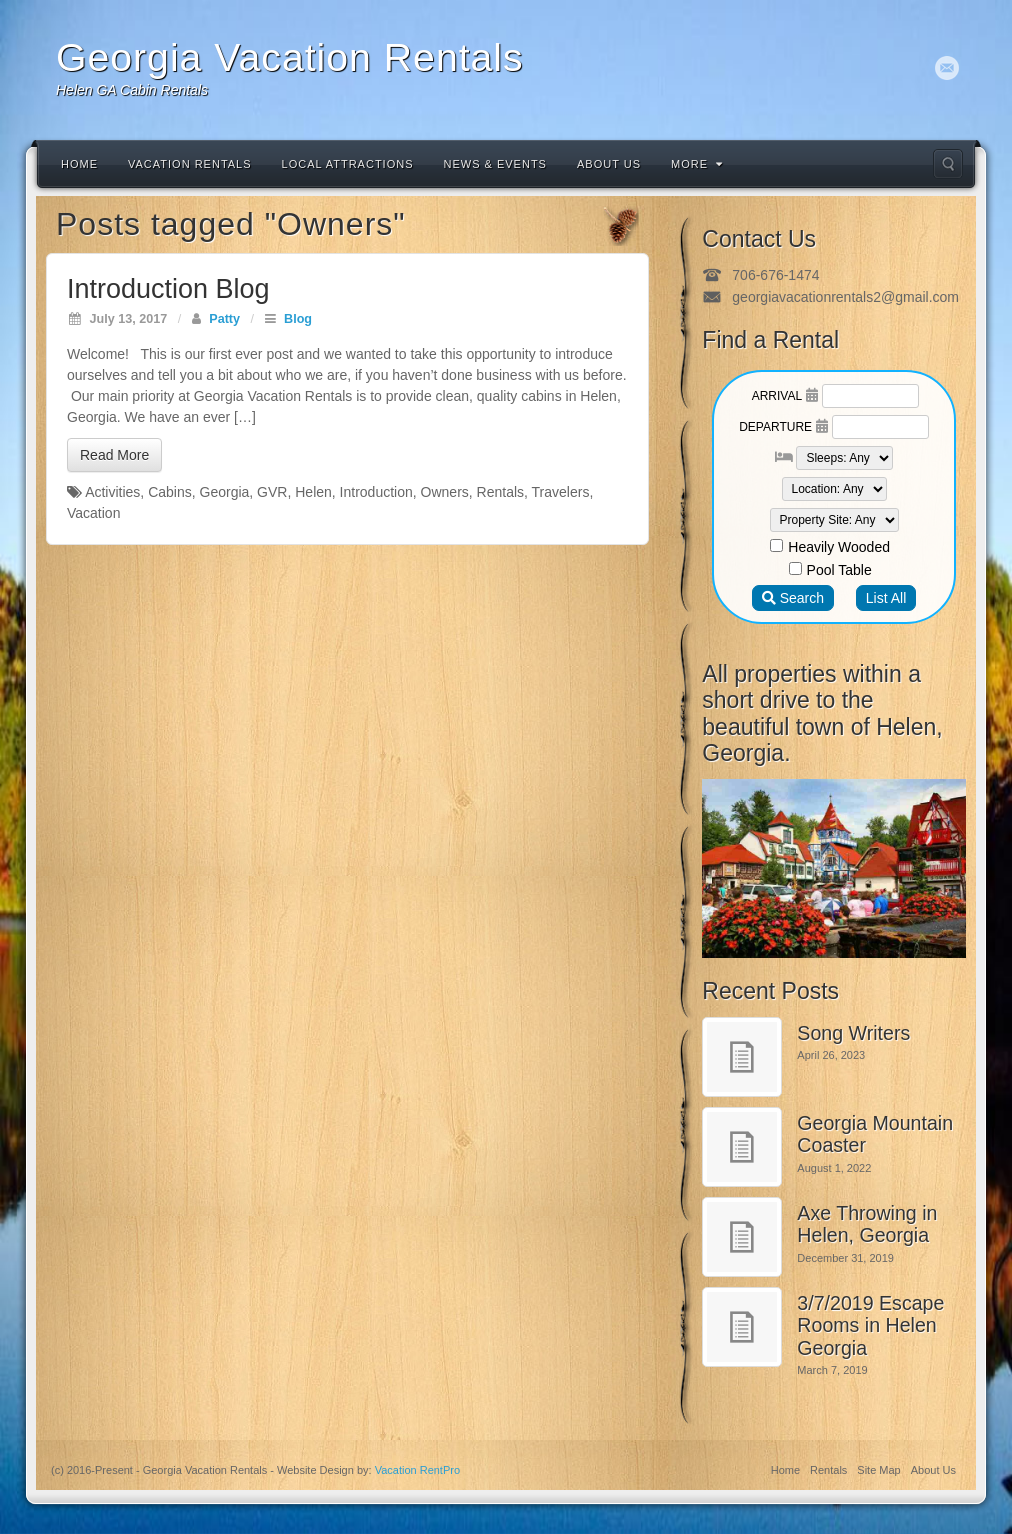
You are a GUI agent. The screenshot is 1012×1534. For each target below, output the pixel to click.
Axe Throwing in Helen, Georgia (867, 1224)
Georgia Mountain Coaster (875, 1134)
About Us (609, 164)
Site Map (878, 1470)
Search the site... (948, 164)
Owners (445, 492)
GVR (272, 492)
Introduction (376, 492)
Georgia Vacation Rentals (290, 57)
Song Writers (853, 1033)
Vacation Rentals (190, 164)
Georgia (225, 492)
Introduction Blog (168, 289)
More (697, 164)
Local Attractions (348, 164)
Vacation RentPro (417, 1470)
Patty (224, 319)
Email (947, 68)
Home (79, 164)
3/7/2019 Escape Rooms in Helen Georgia (870, 1325)
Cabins (170, 492)
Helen (313, 492)
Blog (298, 319)
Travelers (561, 492)
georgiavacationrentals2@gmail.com (845, 297)
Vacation (93, 513)
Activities (112, 492)
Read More (114, 455)
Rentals (500, 492)
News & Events (495, 164)
